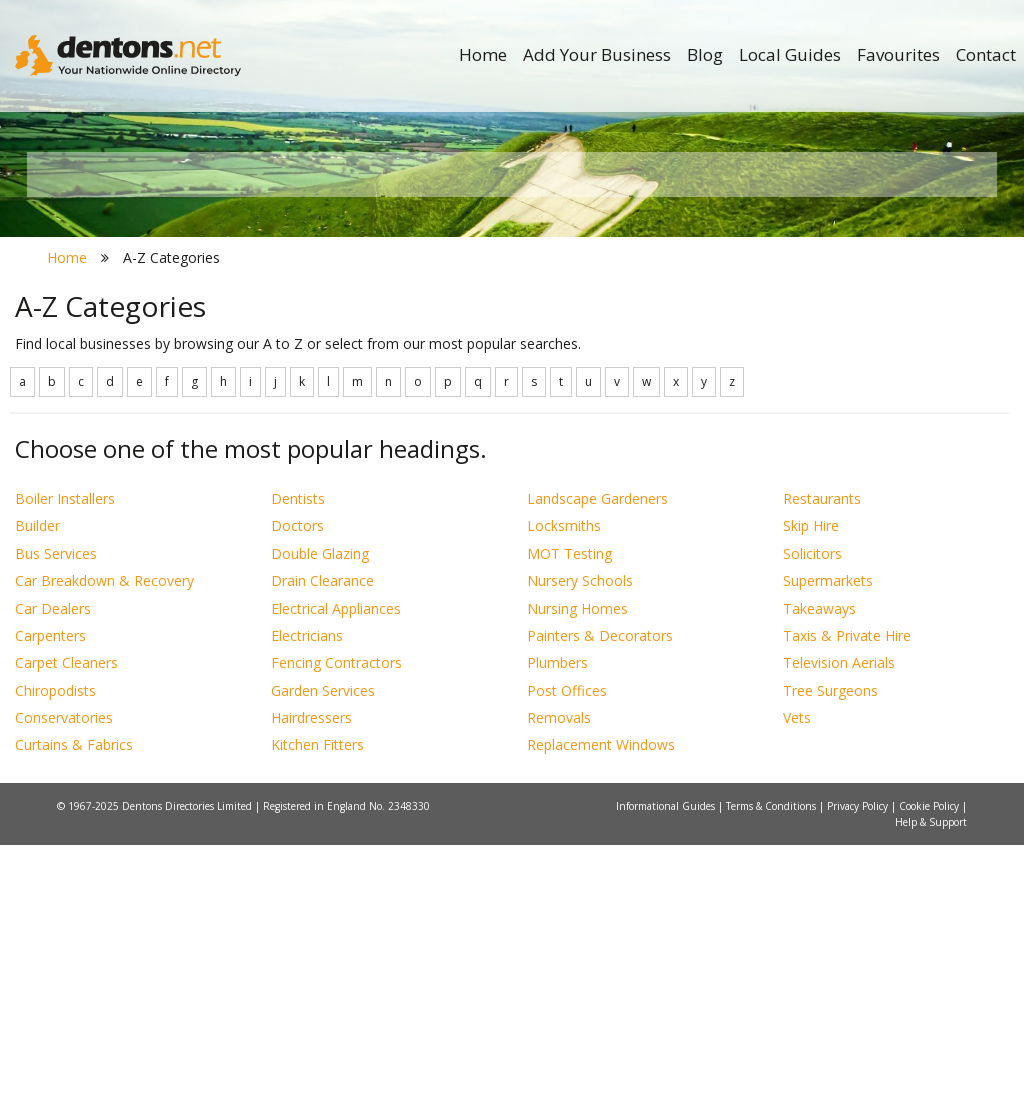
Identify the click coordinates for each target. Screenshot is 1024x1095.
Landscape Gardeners (597, 748)
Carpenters (50, 885)
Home (483, 54)
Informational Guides (667, 1056)
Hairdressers (311, 967)
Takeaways (819, 858)
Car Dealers (53, 858)
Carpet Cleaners (66, 913)
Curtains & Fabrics (74, 995)
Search (862, 376)
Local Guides (790, 54)
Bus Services (56, 803)
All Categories (501, 410)
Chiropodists (55, 940)
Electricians (307, 885)
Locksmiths (564, 776)
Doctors (297, 776)
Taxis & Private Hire (847, 885)
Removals (559, 967)
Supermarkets (828, 831)
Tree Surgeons (830, 940)
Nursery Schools (580, 831)
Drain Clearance (322, 831)
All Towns (138, 410)
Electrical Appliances (336, 858)
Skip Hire (811, 776)
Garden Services (323, 940)
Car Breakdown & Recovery (104, 831)
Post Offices (567, 940)
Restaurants (822, 748)
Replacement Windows (601, 995)
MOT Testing (569, 803)
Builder (37, 776)
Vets (797, 967)
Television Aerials (839, 913)
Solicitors (812, 803)
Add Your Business (597, 54)
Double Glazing (320, 803)
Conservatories (64, 967)
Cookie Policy (930, 1056)
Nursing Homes (577, 858)
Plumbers (557, 913)
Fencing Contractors (336, 913)
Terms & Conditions (772, 1056)
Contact (986, 54)
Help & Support (931, 1072)
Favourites (898, 54)
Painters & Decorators (600, 885)
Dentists (298, 748)
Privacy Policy (859, 1056)
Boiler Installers (65, 748)
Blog (705, 54)
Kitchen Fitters (317, 995)
